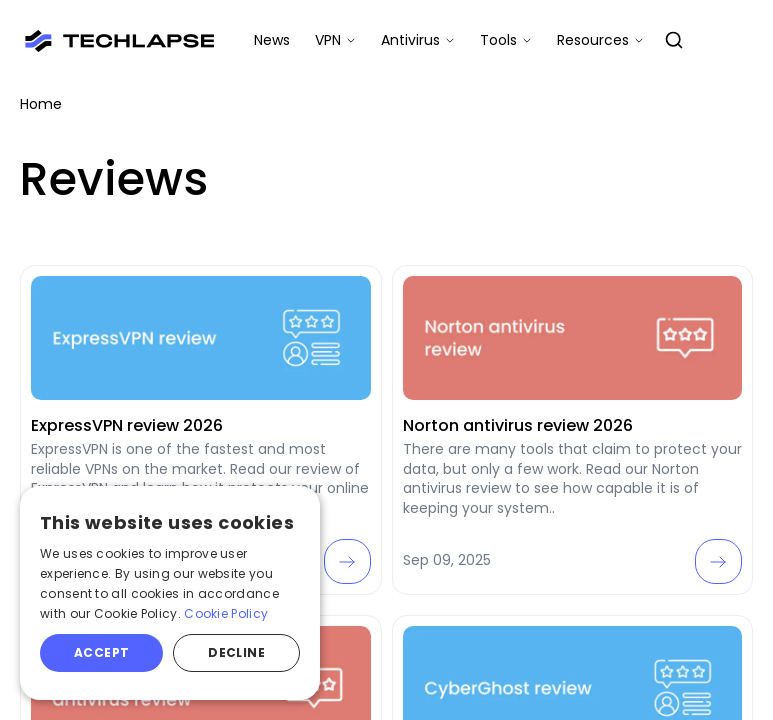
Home (41, 104)
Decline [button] (236, 652)
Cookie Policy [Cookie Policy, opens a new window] (226, 613)
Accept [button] (101, 652)
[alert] (170, 593)
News (272, 40)
